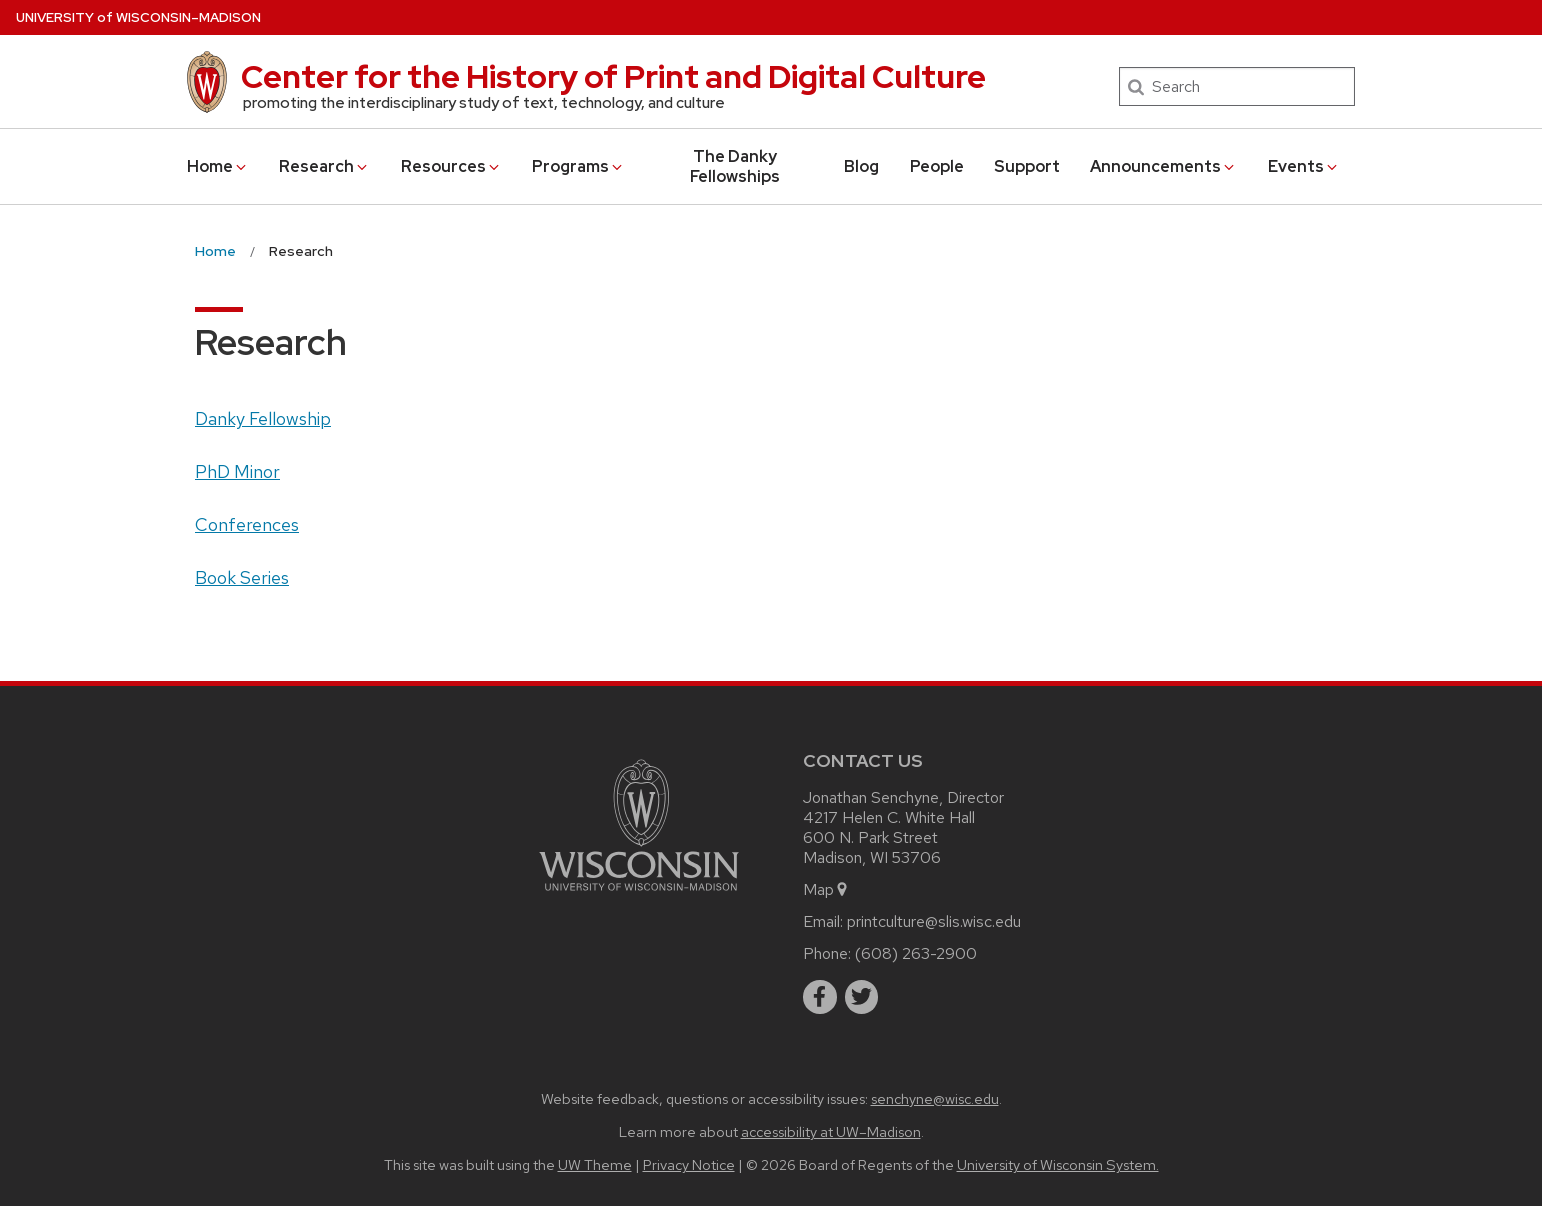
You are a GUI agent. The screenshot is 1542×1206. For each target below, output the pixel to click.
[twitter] (862, 997)
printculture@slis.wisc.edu (934, 921)
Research (324, 166)
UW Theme (595, 1164)
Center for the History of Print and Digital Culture (613, 76)
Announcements (1163, 166)
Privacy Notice (689, 1164)
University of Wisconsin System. (1058, 1164)
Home (218, 166)
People (937, 166)
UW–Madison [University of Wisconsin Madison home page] (138, 17)
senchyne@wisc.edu (935, 1098)
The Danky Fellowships (735, 166)
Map (826, 889)
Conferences (247, 524)
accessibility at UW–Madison (831, 1131)
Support (1027, 166)
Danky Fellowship (263, 418)
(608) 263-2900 (916, 953)
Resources (451, 166)
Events (1304, 166)
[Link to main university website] (639, 894)
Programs (578, 166)
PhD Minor (237, 471)
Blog (861, 166)
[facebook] (820, 997)
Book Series (242, 577)
